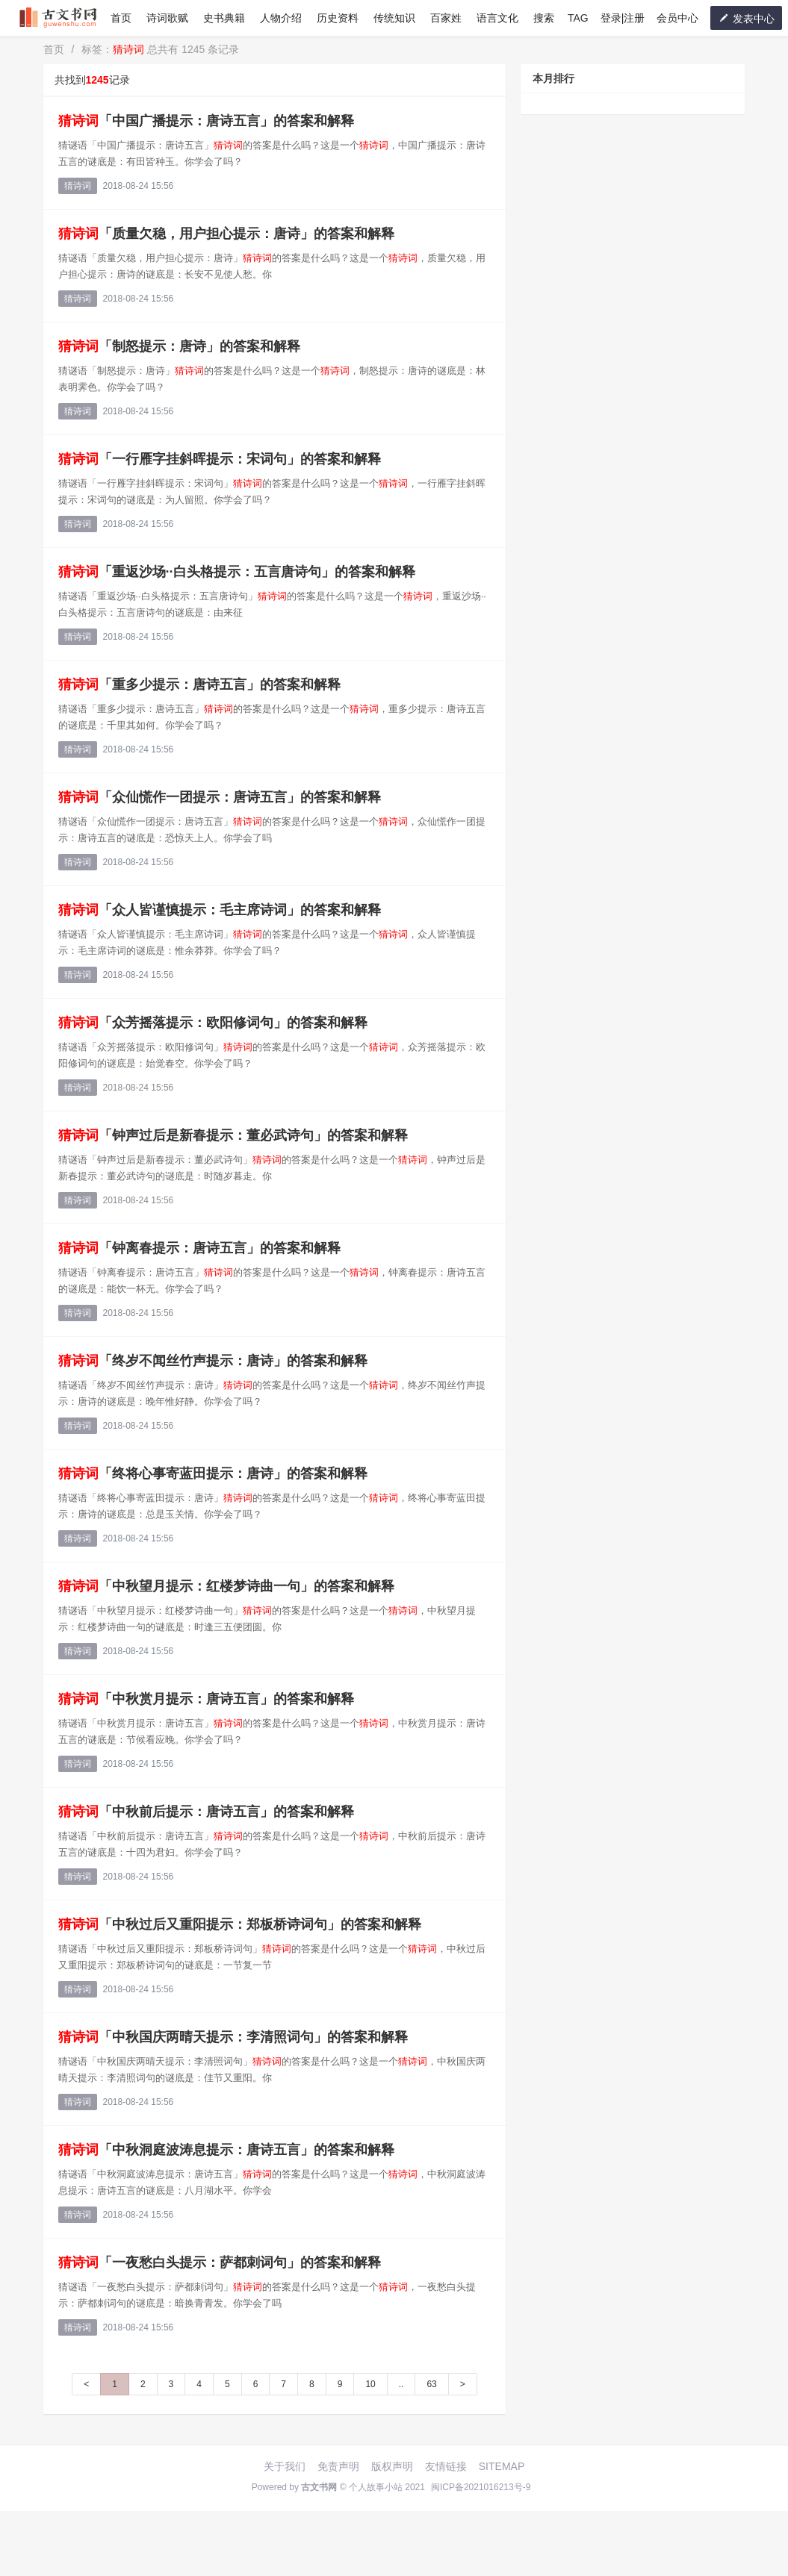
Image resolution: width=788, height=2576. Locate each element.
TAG (578, 18)
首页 (121, 18)
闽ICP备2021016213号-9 (480, 2487)
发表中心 (746, 18)
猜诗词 (77, 186)
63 (431, 2384)
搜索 (543, 18)
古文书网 (319, 2487)
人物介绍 (281, 18)
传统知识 (394, 18)
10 (370, 2384)
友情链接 (446, 2466)
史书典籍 (224, 18)
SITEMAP (501, 2466)
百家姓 (446, 18)
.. (401, 2384)
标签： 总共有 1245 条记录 (160, 49)
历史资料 (338, 18)
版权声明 (392, 2466)
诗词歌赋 (167, 18)
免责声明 (338, 2466)
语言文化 (497, 18)
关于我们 (284, 2466)
